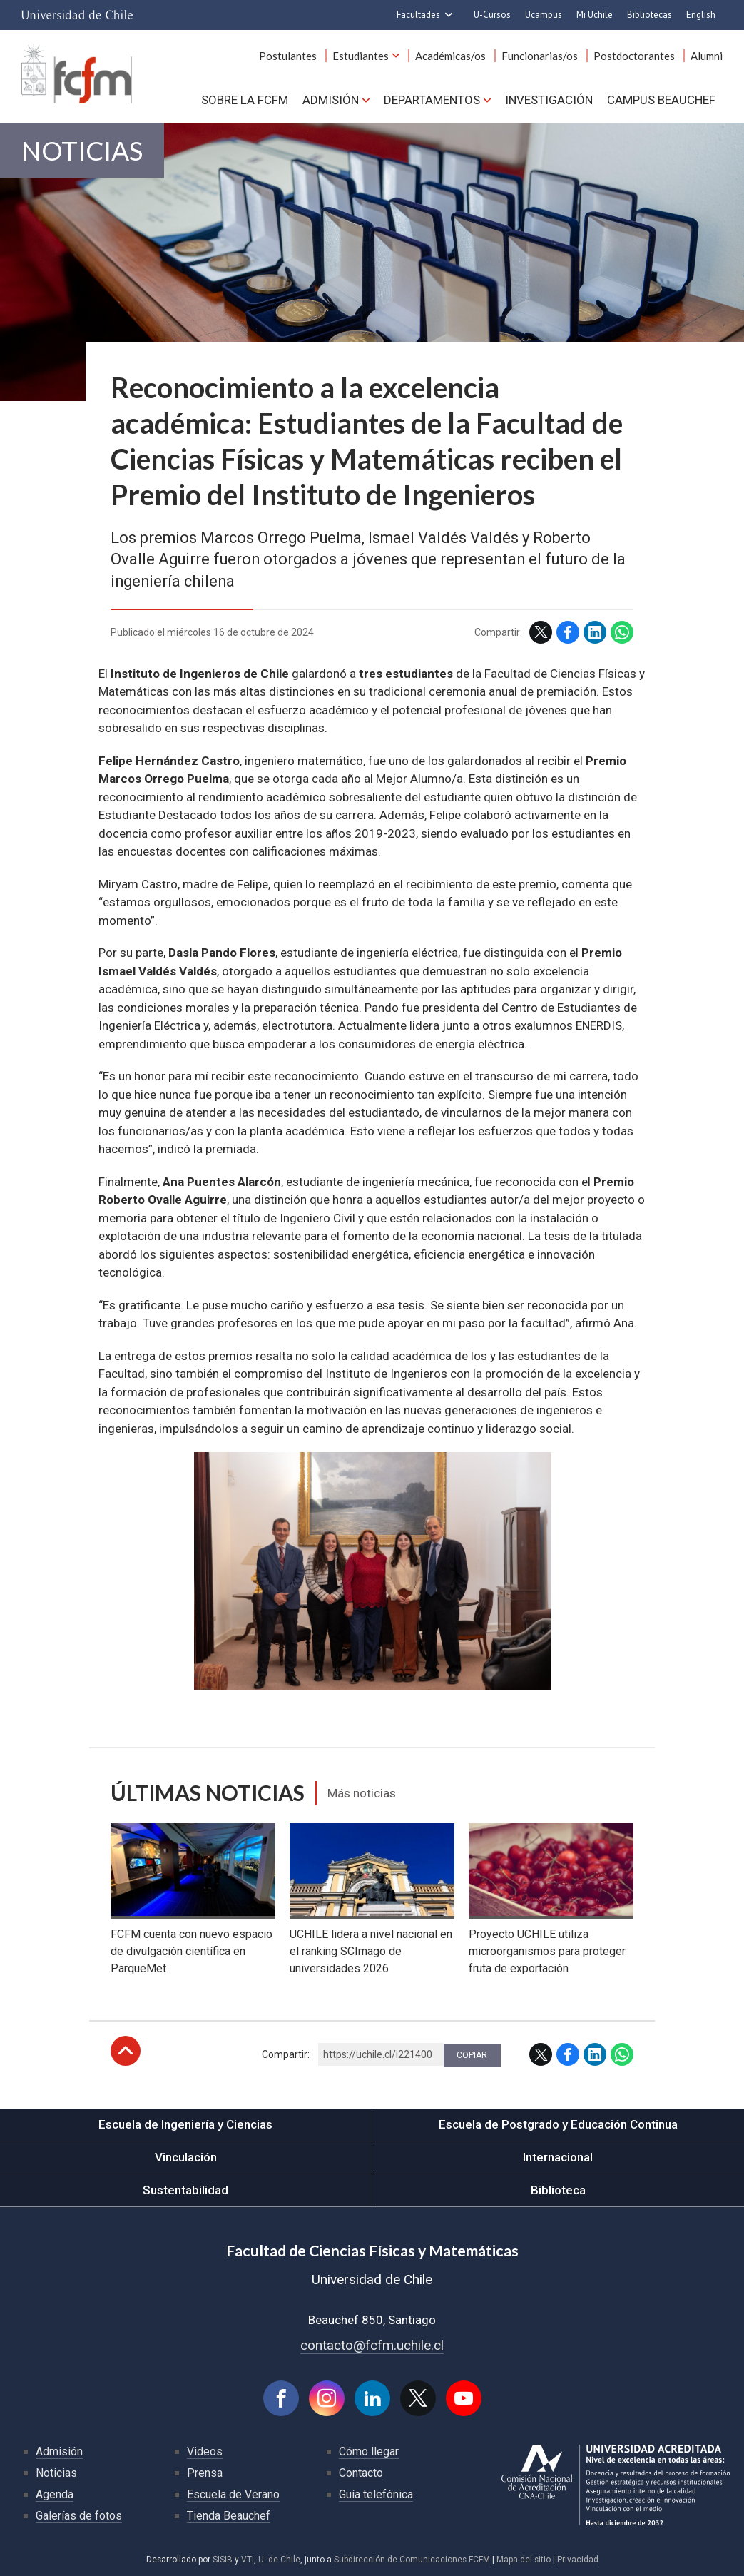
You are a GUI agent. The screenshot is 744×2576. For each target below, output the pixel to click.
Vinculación (186, 2157)
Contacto (361, 2473)
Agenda (54, 2494)
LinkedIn (594, 632)
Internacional (558, 2157)
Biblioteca (558, 2190)
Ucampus (543, 15)
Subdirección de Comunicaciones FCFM (412, 2560)
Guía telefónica (376, 2494)
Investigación (549, 100)
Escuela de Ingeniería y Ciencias (185, 2124)
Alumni (707, 55)
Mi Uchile (594, 15)
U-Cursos (492, 15)
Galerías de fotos (79, 2515)
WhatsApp (622, 632)
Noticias (82, 150)
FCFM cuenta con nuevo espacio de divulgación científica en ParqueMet (191, 1951)
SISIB (223, 2560)
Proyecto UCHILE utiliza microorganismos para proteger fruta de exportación (547, 1951)
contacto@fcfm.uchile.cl (372, 2345)
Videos (205, 2451)
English (700, 15)
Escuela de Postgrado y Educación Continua (558, 2124)
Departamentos (432, 100)
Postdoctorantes (634, 55)
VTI (247, 2560)
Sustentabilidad (185, 2190)
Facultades (418, 15)
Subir (126, 2051)
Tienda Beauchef (228, 2515)
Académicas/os (450, 55)
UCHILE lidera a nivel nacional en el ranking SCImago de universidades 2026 (371, 1951)
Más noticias (361, 1793)
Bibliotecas (649, 15)
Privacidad (577, 2560)
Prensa (205, 2473)
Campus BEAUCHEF (661, 100)
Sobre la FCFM (244, 100)
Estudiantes (360, 55)
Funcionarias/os (539, 55)
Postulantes (288, 55)
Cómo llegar (369, 2451)
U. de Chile (279, 2560)
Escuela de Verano (233, 2494)
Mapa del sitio (523, 2560)
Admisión (330, 100)
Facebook (568, 632)
